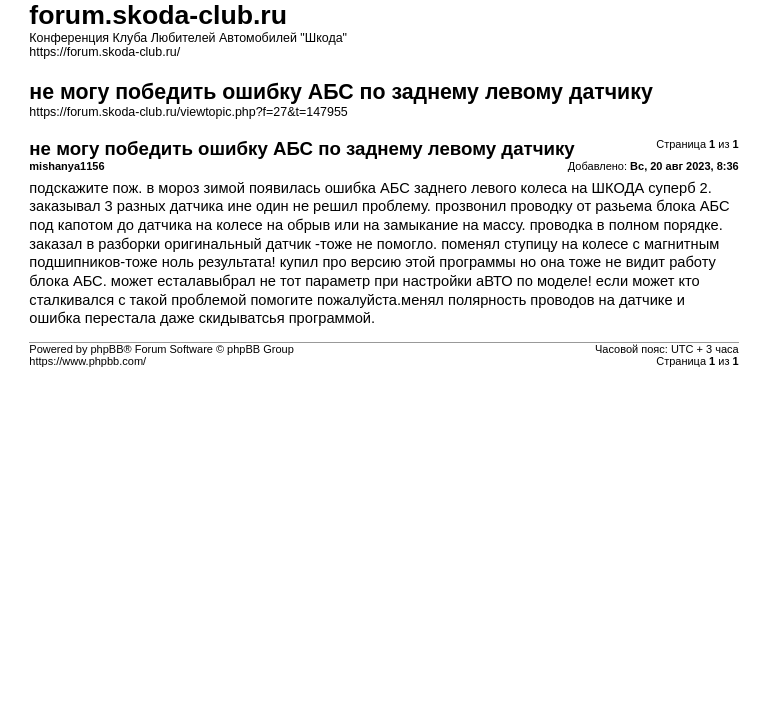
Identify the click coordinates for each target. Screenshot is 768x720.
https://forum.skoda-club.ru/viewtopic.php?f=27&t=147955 (188, 112)
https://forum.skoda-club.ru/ (104, 52)
